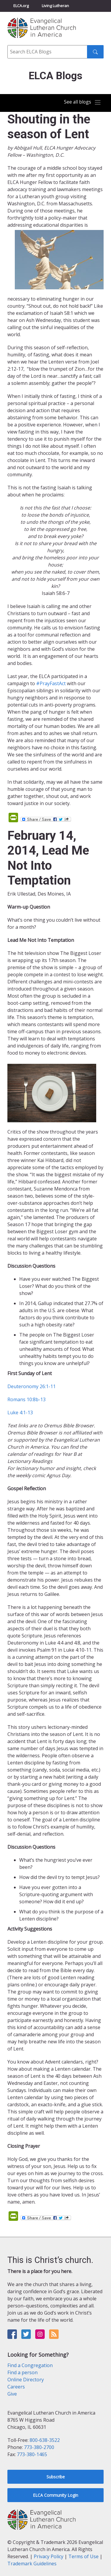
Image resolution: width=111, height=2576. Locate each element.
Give (12, 2394)
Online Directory (25, 2379)
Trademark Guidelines (32, 2563)
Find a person (22, 2372)
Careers (16, 2386)
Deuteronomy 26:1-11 (31, 1386)
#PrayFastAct (51, 683)
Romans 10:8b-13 (26, 1399)
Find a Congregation (30, 2365)
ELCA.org (21, 5)
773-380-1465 (32, 2454)
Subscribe (55, 2477)
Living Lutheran (55, 5)
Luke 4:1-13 (20, 1412)
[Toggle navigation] (83, 102)
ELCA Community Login (55, 2495)
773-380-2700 (39, 2447)
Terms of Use (83, 2556)
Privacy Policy (48, 2556)
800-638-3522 (45, 2440)
